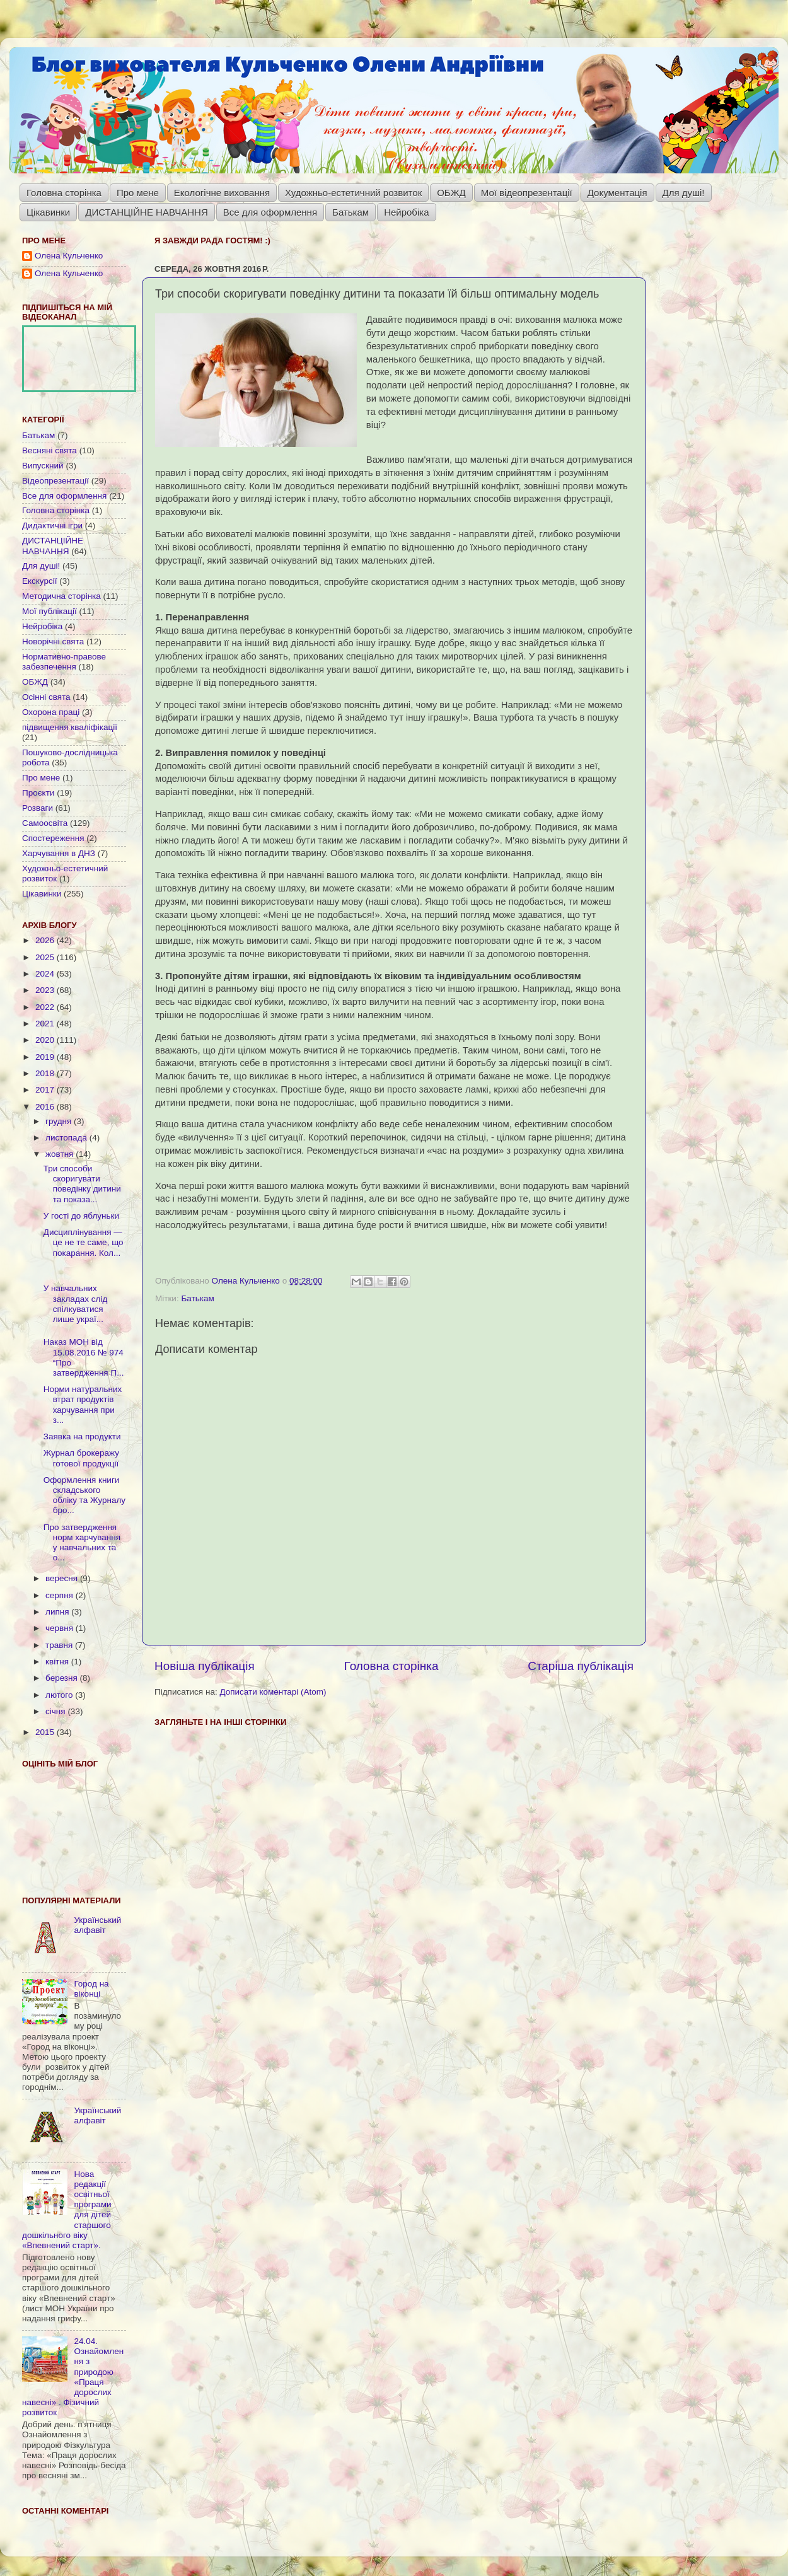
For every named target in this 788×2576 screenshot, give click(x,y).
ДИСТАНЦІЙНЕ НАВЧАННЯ (146, 212)
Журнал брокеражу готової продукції (81, 1458)
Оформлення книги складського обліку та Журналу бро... (84, 1495)
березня (62, 1678)
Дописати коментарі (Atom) (272, 1692)
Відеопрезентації (55, 480)
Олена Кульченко (69, 255)
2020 (46, 1040)
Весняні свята (49, 450)
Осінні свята (46, 697)
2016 (46, 1106)
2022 (46, 1007)
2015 (46, 1732)
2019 (46, 1057)
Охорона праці (50, 712)
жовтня (60, 1154)
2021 (46, 1023)
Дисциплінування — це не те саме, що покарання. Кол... (83, 1242)
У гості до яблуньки (81, 1216)
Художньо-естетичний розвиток (353, 192)
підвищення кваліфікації (69, 727)
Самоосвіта (44, 823)
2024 (46, 973)
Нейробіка (406, 212)
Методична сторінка (61, 596)
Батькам (350, 212)
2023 (46, 990)
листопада (67, 1137)
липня (58, 1611)
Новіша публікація (204, 1666)
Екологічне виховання (222, 192)
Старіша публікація (581, 1666)
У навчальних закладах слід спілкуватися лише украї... (75, 1304)
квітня (58, 1661)
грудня (59, 1121)
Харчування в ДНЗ (58, 853)
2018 (46, 1073)
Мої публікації (49, 611)
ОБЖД (451, 192)
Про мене (138, 192)
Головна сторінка (63, 192)
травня (60, 1645)
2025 (46, 957)
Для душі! (684, 192)
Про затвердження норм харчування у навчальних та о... (81, 1543)
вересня (62, 1578)
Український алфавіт (97, 1925)
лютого (60, 1695)
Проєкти (38, 793)
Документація (617, 192)
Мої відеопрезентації (526, 192)
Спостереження (53, 838)
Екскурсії (39, 581)
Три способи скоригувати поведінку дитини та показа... (82, 1184)
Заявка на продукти (82, 1436)
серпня (60, 1595)
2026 (46, 940)
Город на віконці (91, 1989)
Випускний (43, 465)
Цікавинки (48, 212)
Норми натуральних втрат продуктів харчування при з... (82, 1404)
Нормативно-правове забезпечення (64, 661)
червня (60, 1628)
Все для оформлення (270, 212)
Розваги (37, 808)
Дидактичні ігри (52, 525)
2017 (46, 1089)
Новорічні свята (53, 641)
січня (56, 1711)
